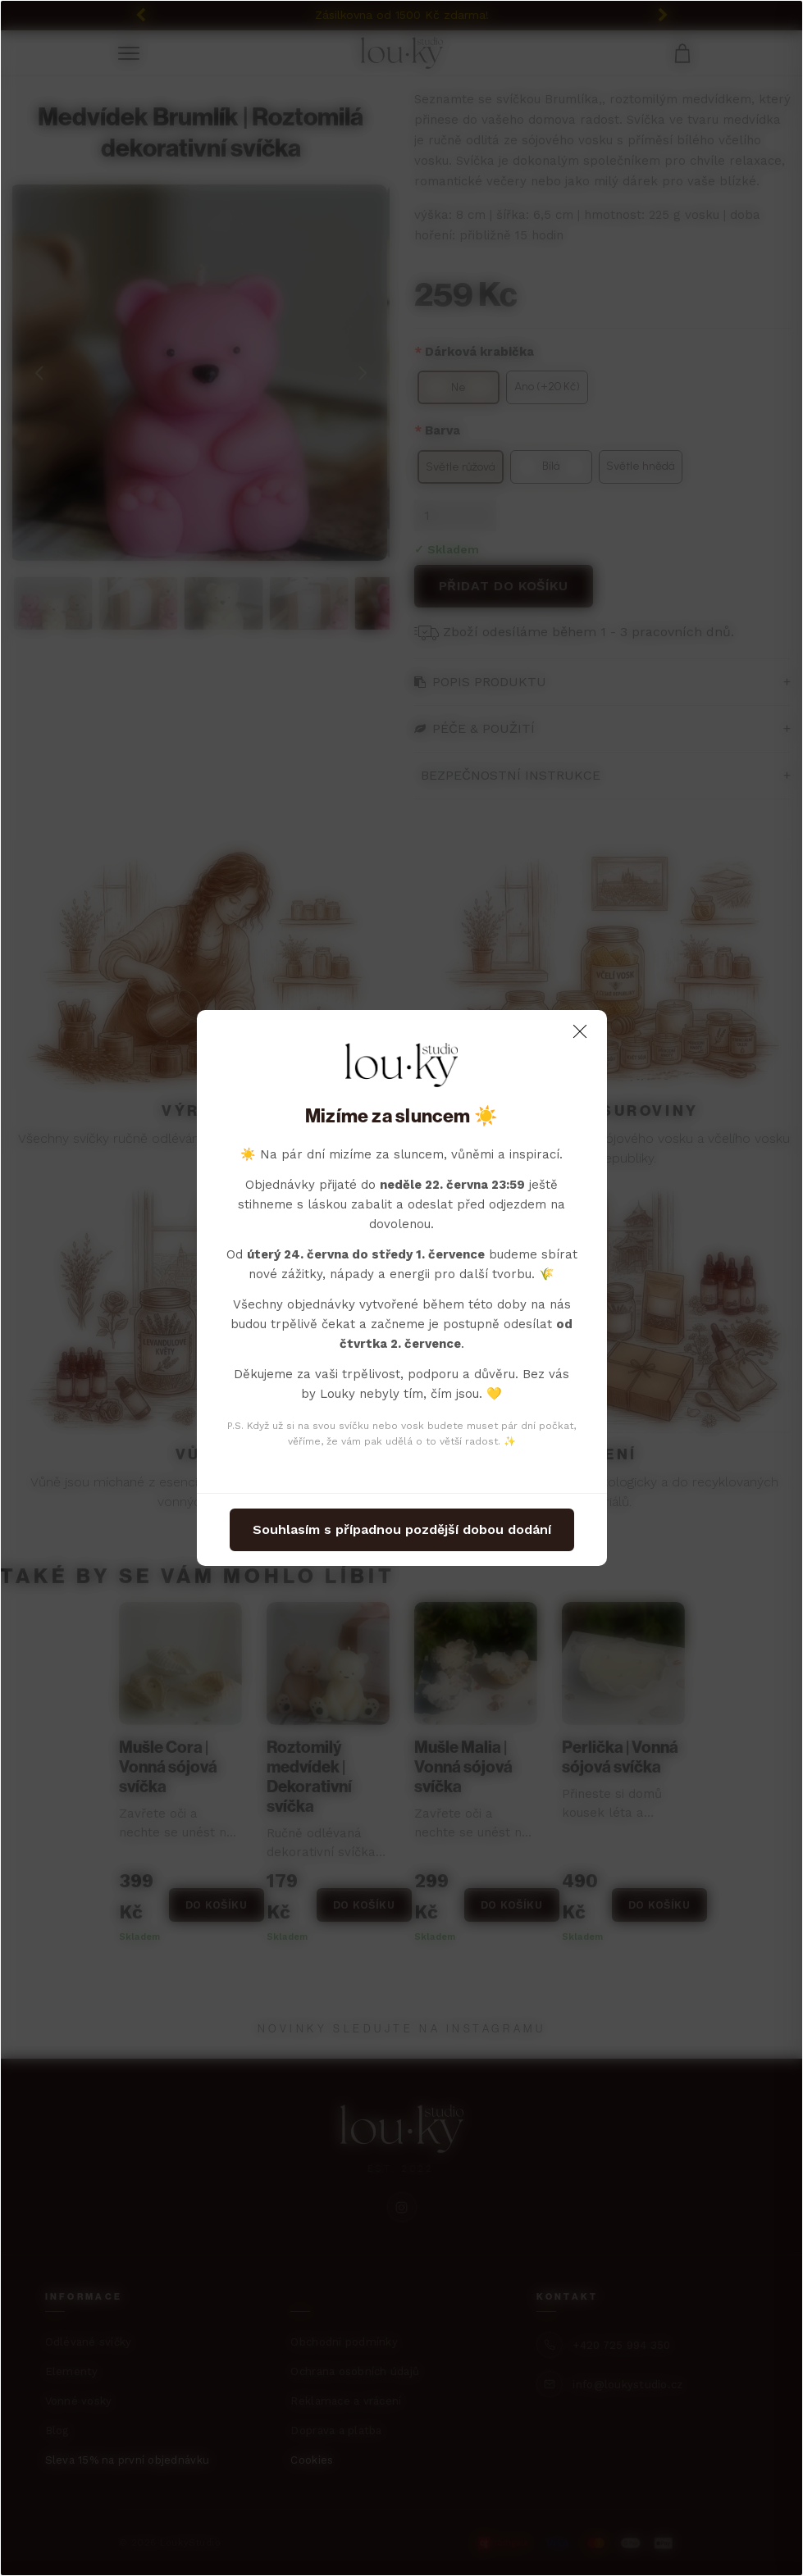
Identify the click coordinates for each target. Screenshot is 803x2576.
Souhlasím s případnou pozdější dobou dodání (402, 1529)
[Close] (580, 1030)
